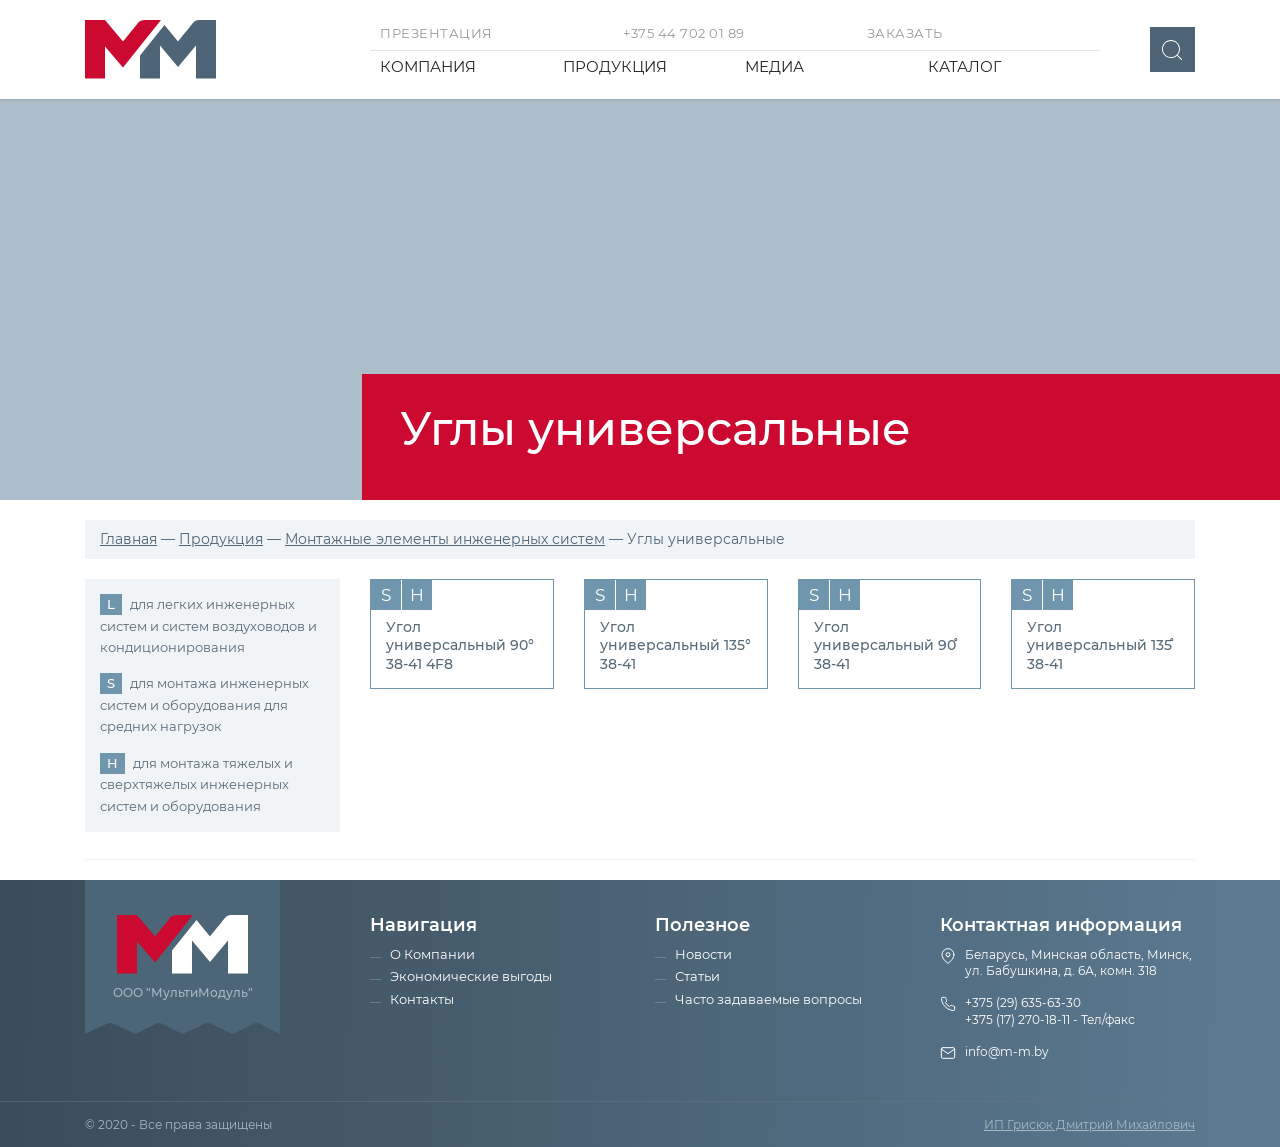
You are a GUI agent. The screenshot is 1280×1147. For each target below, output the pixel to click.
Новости (703, 954)
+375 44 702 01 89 (684, 33)
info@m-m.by (1007, 1051)
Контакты (422, 999)
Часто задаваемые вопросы (768, 999)
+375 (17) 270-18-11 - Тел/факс (1050, 1019)
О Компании (432, 954)
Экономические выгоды (471, 976)
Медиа (774, 66)
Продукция (615, 66)
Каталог (965, 66)
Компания (428, 66)
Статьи (697, 976)
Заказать (905, 33)
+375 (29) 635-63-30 (1023, 1002)
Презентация (436, 33)
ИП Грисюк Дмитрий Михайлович (1089, 1124)
